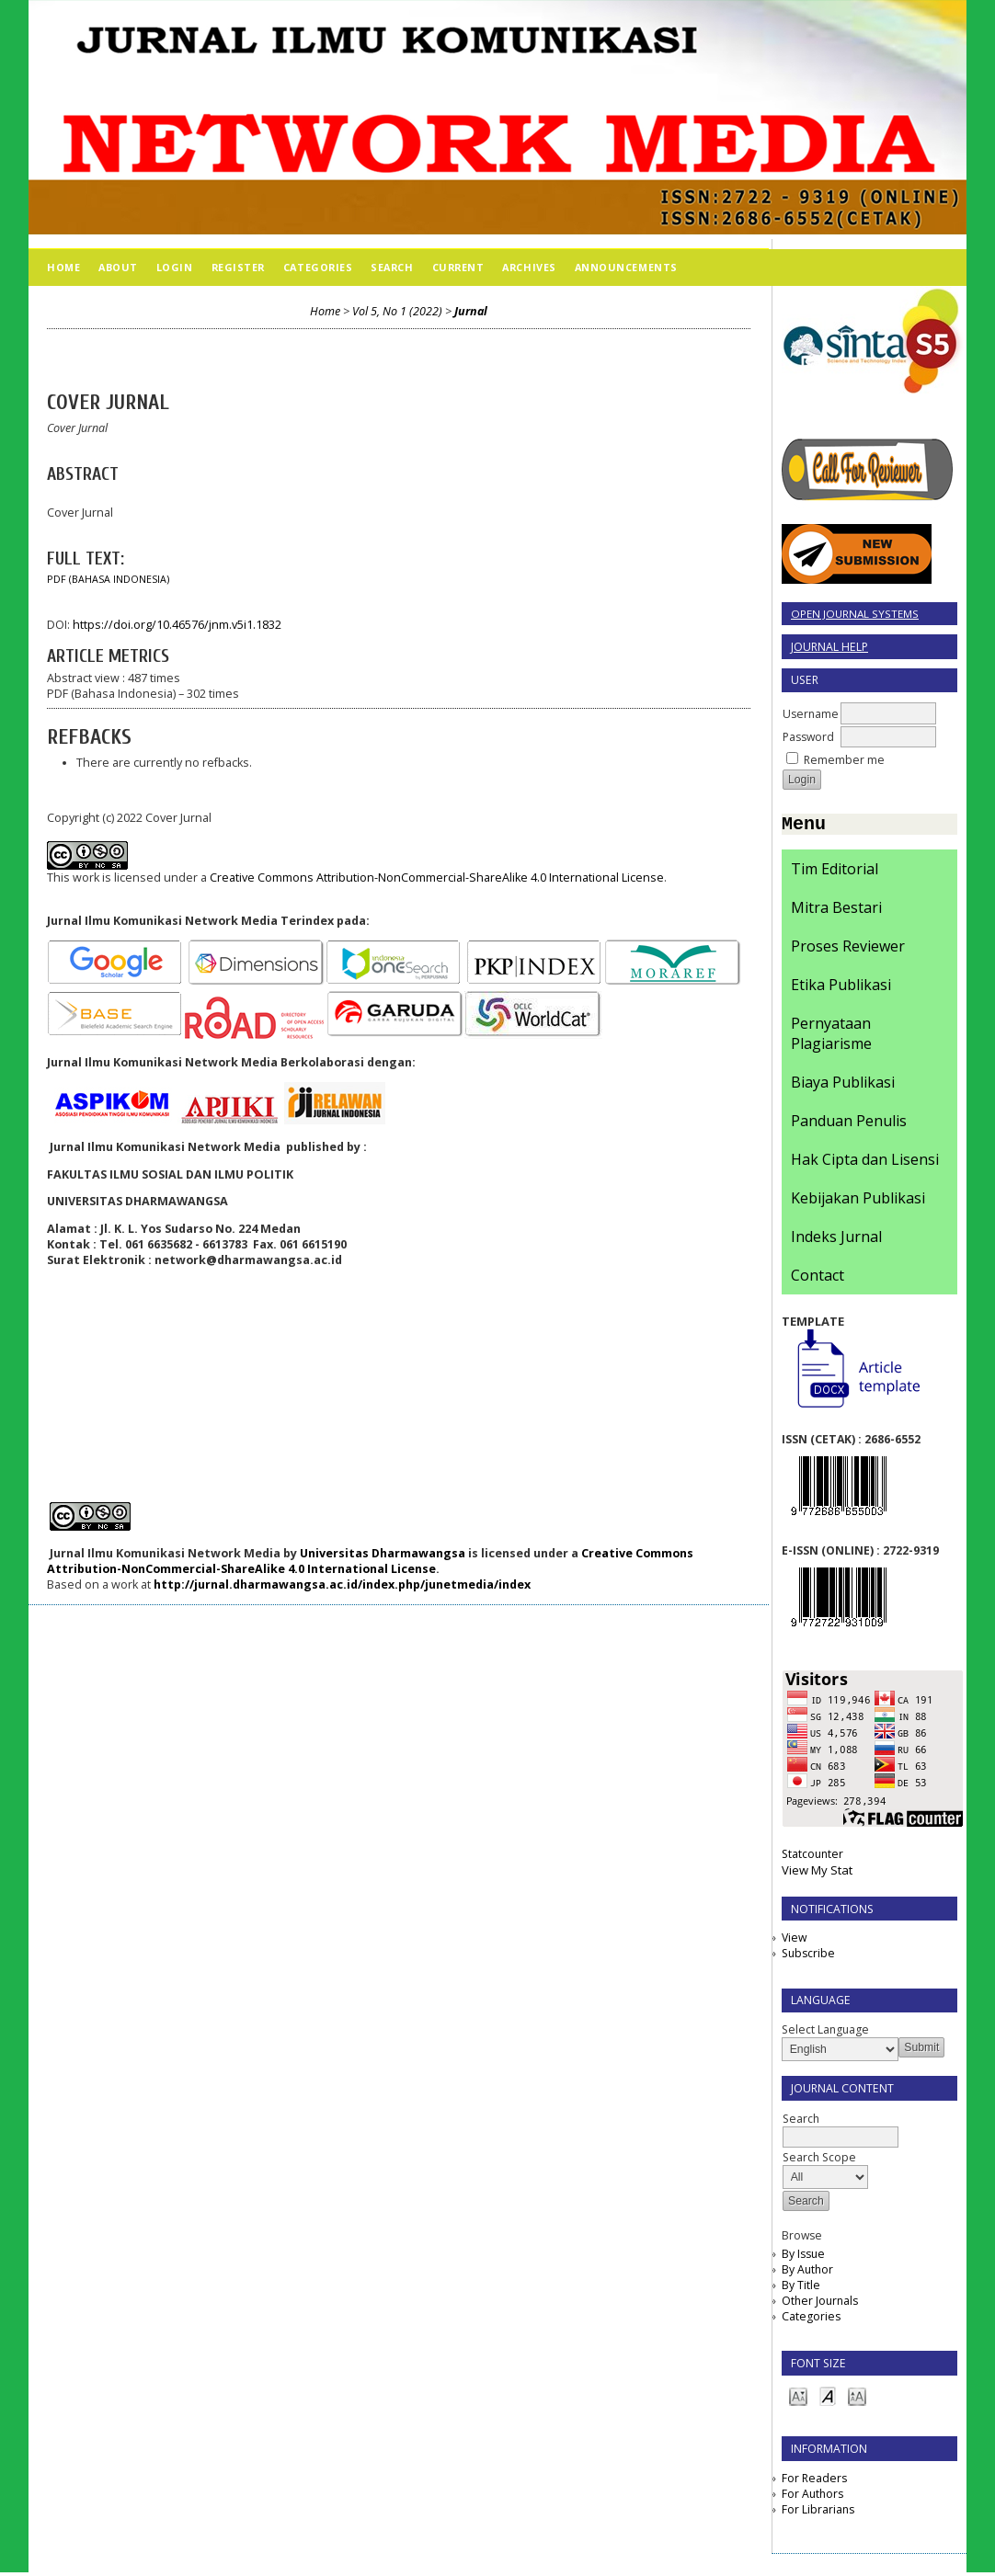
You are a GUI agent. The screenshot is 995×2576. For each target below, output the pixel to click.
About (118, 267)
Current (458, 267)
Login (174, 267)
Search (392, 267)
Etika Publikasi (841, 988)
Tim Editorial (834, 872)
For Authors (812, 2497)
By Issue (803, 2257)
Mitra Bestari (836, 911)
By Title (801, 2289)
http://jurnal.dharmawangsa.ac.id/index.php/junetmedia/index (342, 1584)
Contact (817, 1279)
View (794, 1941)
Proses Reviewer (848, 950)
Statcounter (812, 1857)
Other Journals (820, 2304)
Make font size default (827, 2399)
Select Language (825, 2033)
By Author (807, 2273)
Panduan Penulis (849, 1124)
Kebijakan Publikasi (858, 1201)
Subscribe (808, 1957)
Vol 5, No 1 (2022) (397, 311)
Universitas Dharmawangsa (382, 1553)
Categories (811, 2320)
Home (63, 267)
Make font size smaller (798, 2399)
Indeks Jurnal (836, 1240)
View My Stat (817, 1873)
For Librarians (818, 2513)
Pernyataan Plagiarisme (831, 1037)
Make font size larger (857, 2399)
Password (808, 737)
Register (238, 267)
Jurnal (470, 311)
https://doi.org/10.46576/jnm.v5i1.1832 (177, 625)
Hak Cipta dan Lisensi (865, 1163)
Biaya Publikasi (843, 1086)
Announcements (626, 267)
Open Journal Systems (855, 614)
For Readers (814, 2482)
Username (811, 714)
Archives (528, 267)
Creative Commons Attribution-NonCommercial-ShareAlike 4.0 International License (437, 877)
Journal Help (829, 647)
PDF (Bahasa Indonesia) (108, 579)
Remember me (844, 760)
